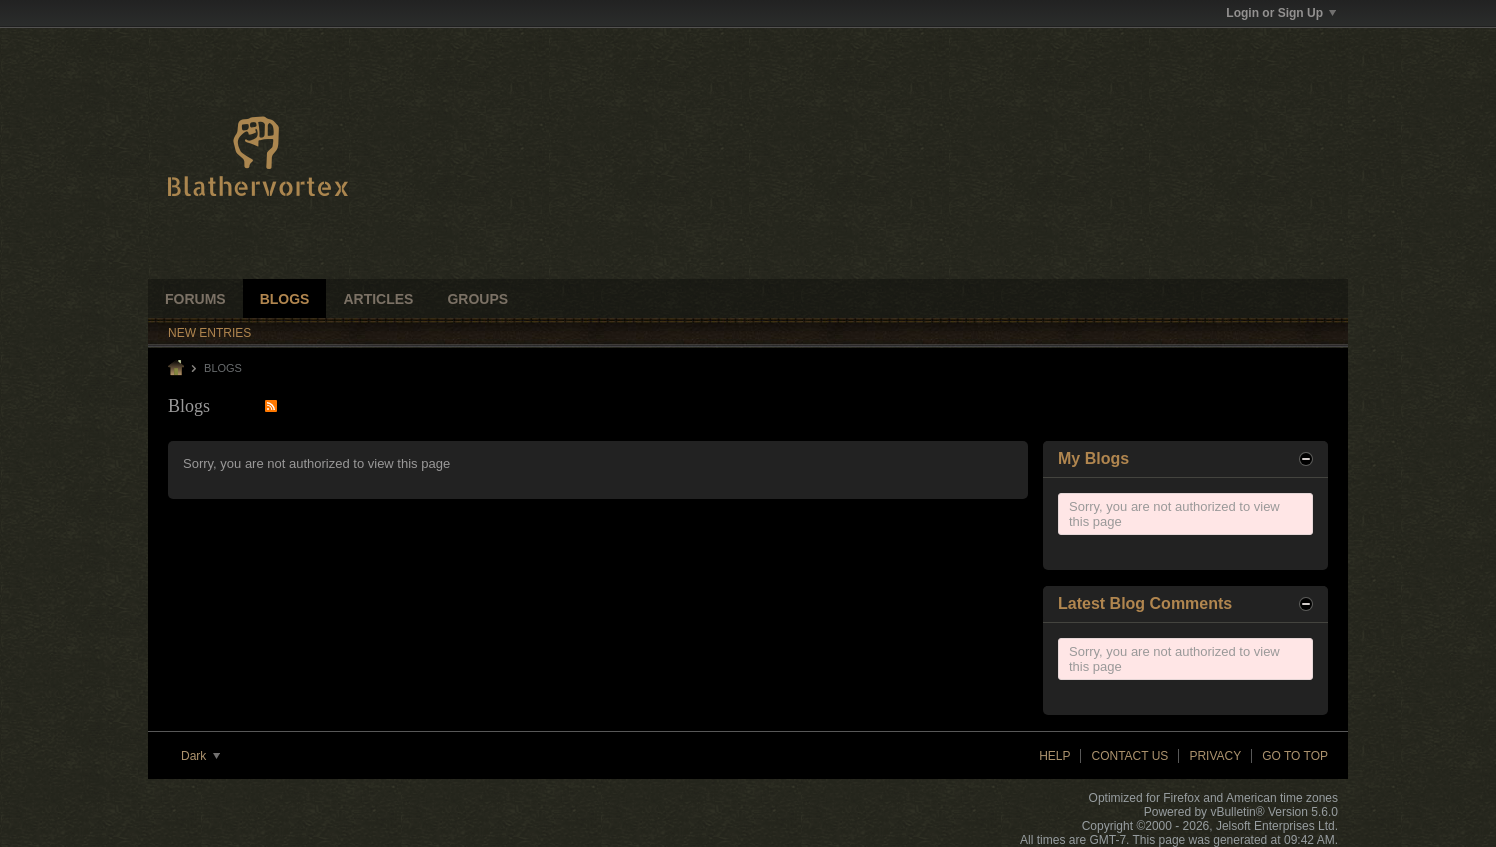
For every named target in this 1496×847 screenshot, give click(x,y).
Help (1054, 756)
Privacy (1215, 756)
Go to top (1295, 756)
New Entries (209, 333)
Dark (200, 756)
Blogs (285, 299)
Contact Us (1129, 756)
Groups (477, 299)
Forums (195, 299)
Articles (378, 299)
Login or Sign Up (1281, 13)
